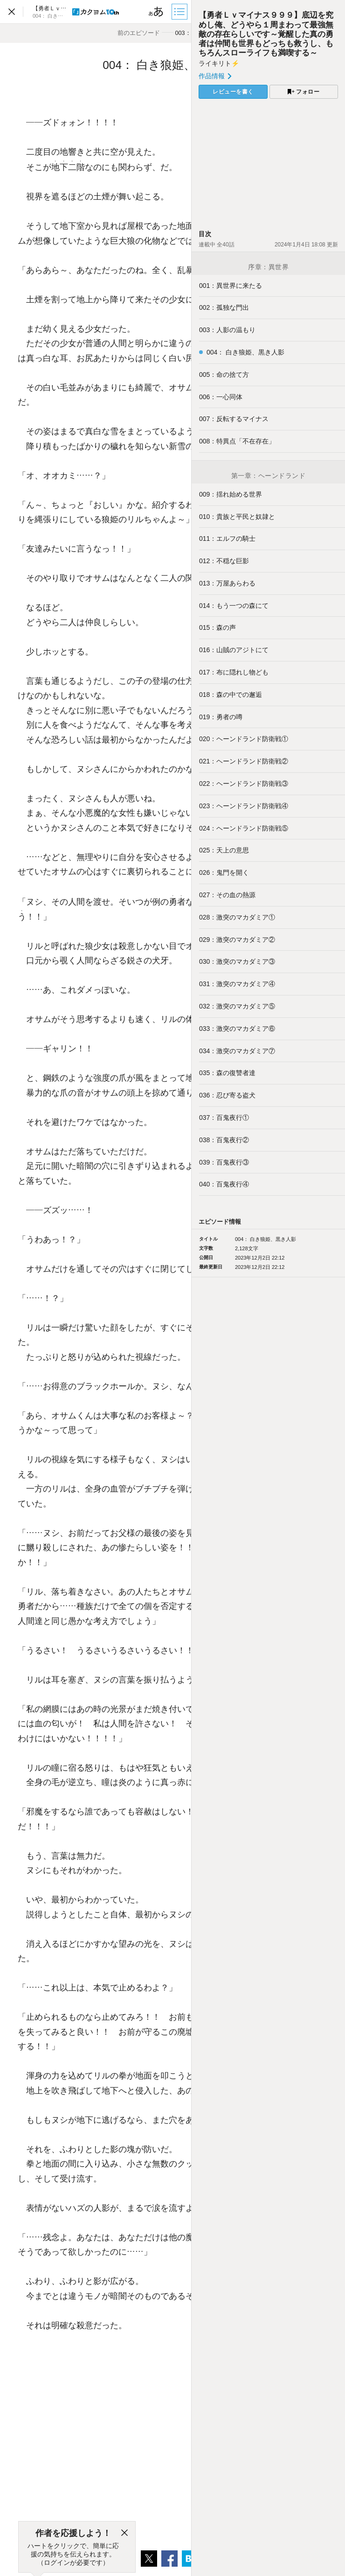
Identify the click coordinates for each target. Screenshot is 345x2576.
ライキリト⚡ (219, 63)
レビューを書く (233, 92)
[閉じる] (124, 2533)
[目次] (180, 11)
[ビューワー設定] (156, 11)
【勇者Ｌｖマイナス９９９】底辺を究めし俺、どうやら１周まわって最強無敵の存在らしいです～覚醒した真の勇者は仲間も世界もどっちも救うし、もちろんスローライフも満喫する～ (266, 34)
